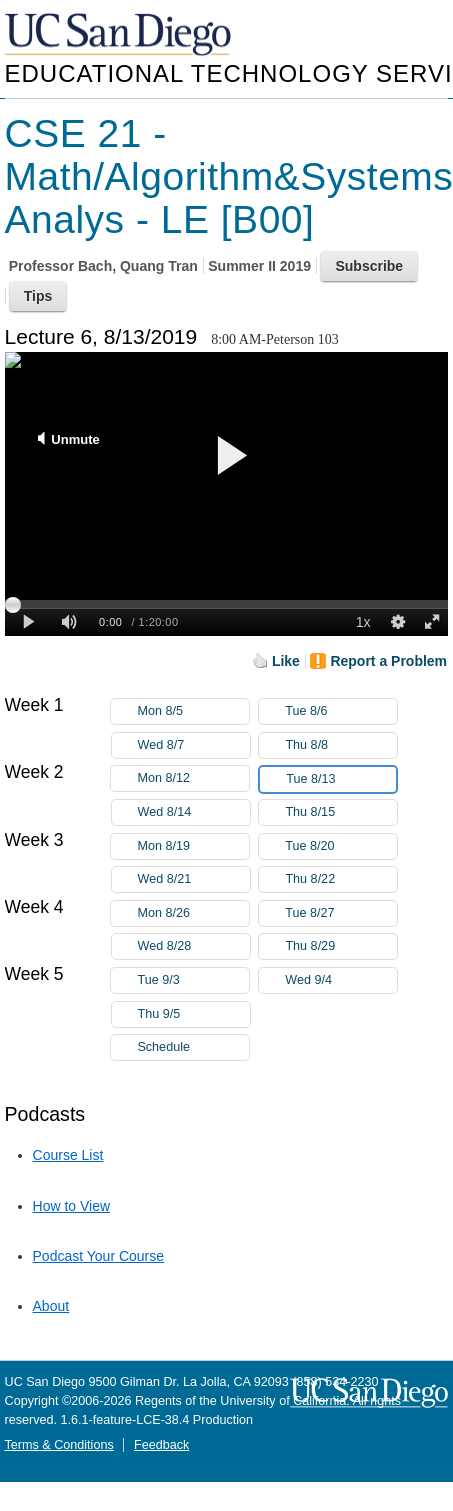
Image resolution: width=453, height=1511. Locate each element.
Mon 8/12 (193, 778)
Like (286, 661)
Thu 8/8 (341, 745)
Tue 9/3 (193, 980)
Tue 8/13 (341, 779)
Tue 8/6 (341, 711)
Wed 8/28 (194, 946)
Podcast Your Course (99, 1256)
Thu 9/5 (194, 1014)
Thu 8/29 (341, 946)
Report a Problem (388, 661)
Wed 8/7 (194, 745)
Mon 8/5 (193, 711)
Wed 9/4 (341, 980)
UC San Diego (120, 35)
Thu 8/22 (341, 879)
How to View (72, 1206)
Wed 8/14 (194, 812)
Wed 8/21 (194, 879)
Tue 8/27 (341, 913)
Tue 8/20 (341, 846)
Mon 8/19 (193, 846)
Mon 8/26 (193, 913)
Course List (68, 1155)
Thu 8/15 (341, 812)
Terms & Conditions (59, 1445)
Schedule (163, 1047)
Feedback (161, 1445)
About (51, 1306)
